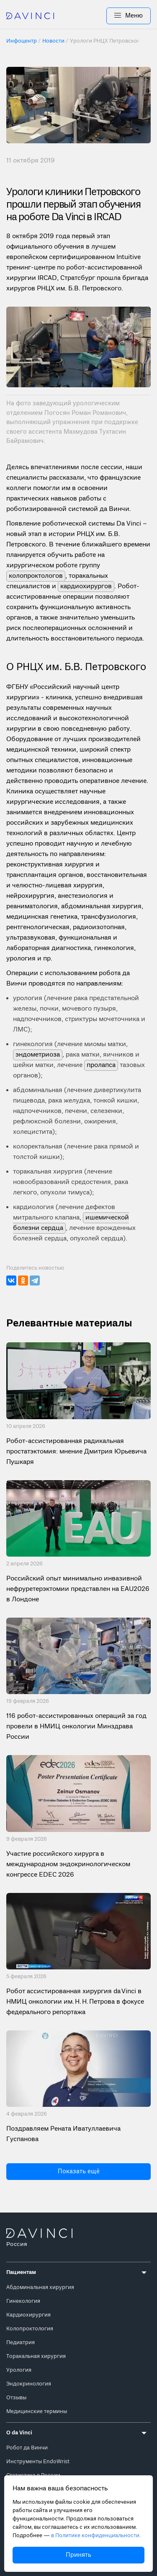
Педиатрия (20, 2342)
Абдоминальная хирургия (40, 2287)
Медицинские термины (36, 2411)
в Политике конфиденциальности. (96, 2535)
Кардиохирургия (28, 2315)
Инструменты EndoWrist (37, 2461)
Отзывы (16, 2397)
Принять (78, 2555)
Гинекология (23, 2301)
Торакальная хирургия (36, 2356)
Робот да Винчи (27, 2448)
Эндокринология (28, 2384)
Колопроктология (29, 2328)
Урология (18, 2370)
